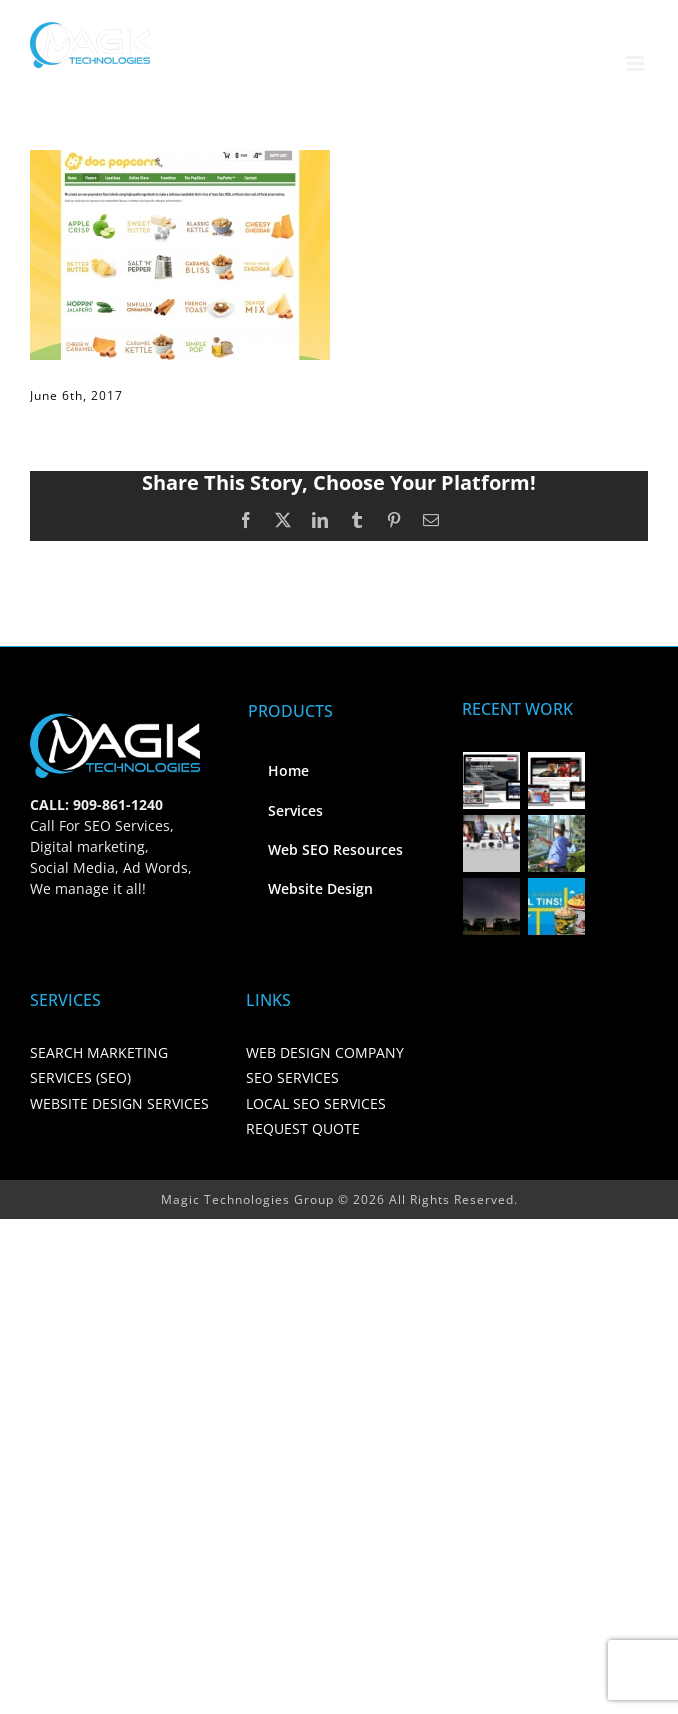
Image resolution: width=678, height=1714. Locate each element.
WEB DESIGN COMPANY (325, 1052)
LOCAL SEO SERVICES (316, 1103)
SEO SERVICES (292, 1077)
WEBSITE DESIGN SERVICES (119, 1103)
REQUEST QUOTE (303, 1128)
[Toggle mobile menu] (637, 63)
